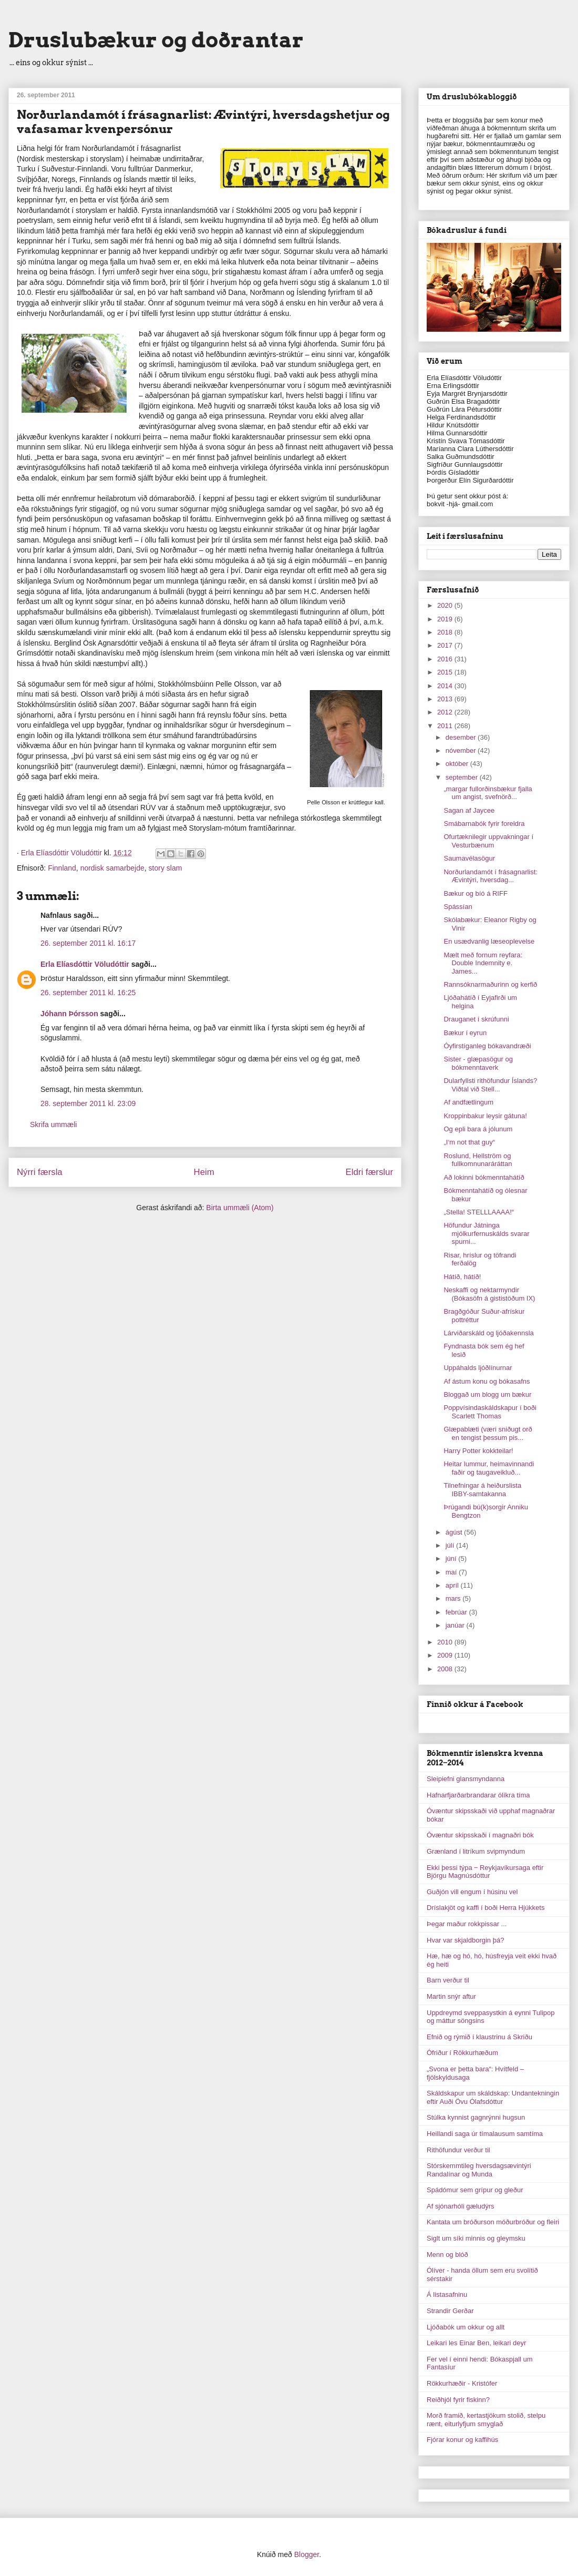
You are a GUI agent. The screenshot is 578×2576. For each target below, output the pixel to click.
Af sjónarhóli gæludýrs (460, 2206)
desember (462, 737)
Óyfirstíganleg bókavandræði (487, 1046)
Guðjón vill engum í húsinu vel (472, 1892)
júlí (451, 1545)
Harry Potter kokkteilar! (478, 1451)
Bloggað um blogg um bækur (487, 1394)
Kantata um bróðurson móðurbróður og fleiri (493, 2222)
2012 (446, 712)
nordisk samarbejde (112, 868)
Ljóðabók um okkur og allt (465, 2327)
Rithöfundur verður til (458, 2150)
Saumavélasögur (469, 858)
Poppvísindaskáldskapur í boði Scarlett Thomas (489, 1412)
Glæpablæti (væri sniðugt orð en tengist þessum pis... (487, 1433)
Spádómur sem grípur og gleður (475, 2190)
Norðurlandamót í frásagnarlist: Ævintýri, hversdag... (490, 876)
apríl (453, 1585)
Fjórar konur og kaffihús (462, 2440)
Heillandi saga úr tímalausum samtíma (485, 2134)
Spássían (457, 907)
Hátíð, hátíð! (462, 1277)
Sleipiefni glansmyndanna (465, 1779)
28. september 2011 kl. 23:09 (88, 1103)
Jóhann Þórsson (69, 1013)
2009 (446, 1655)
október (458, 764)
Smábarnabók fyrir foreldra (483, 823)
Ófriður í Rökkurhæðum (462, 2053)
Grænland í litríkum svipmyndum (476, 1851)
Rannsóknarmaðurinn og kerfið (490, 984)
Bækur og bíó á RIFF (475, 893)
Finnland (62, 868)
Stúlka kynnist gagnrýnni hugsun (476, 2117)
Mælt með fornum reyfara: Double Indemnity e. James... (482, 963)
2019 (446, 619)
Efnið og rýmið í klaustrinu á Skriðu (479, 2037)
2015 (446, 672)
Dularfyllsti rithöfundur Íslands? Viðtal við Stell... (490, 1085)
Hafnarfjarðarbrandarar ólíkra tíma (478, 1795)
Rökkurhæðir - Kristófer (462, 2383)
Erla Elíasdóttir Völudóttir (84, 964)
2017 (446, 645)
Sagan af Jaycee (468, 810)
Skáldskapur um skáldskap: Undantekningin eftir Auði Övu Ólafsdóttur (493, 2097)
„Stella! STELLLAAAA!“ (478, 1212)
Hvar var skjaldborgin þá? (465, 1940)
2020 (446, 605)
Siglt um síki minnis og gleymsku (476, 2238)
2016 (446, 659)
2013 (446, 699)
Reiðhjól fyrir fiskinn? (458, 2400)
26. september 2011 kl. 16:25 (88, 992)
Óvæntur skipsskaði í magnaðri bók (480, 1835)
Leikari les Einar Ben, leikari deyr (476, 2343)
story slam (165, 868)
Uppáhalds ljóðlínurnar (477, 1368)
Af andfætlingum (468, 1102)
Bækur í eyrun (465, 1033)
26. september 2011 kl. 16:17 (88, 943)
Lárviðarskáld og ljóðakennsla (488, 1333)
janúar (456, 1625)
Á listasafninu (447, 2294)
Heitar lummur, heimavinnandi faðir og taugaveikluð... (488, 1468)
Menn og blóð (447, 2254)
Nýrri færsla (40, 1172)
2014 (446, 686)
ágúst (455, 1532)
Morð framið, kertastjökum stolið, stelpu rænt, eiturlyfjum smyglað (486, 2419)
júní (452, 1558)
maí (452, 1572)
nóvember (462, 750)
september (463, 777)
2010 (446, 1642)
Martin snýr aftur (451, 1996)
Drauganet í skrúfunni (476, 1019)
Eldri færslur (369, 1172)
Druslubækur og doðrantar (156, 40)
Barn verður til (448, 1980)
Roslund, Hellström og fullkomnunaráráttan (477, 1160)
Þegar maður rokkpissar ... (467, 1924)
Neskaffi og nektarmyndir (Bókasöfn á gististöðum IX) (489, 1294)
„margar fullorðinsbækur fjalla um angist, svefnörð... (487, 793)
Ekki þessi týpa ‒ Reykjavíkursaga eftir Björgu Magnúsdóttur (485, 1872)
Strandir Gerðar (450, 2311)
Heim (204, 1172)
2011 (446, 726)
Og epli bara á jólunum (477, 1129)
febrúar (457, 1612)
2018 (446, 632)
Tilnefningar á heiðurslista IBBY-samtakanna (482, 1489)
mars (454, 1598)
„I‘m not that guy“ (469, 1142)
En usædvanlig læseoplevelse (488, 941)
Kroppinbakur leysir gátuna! (485, 1116)
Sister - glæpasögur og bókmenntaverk (478, 1063)
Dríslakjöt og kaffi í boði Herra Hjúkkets (485, 1907)
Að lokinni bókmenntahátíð (483, 1177)
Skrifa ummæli (53, 1124)
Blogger (306, 2554)
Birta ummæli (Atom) (239, 1207)
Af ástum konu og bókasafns (486, 1381)
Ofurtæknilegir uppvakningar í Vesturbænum (488, 841)
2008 (446, 1669)
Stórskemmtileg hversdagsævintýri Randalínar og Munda (479, 2170)
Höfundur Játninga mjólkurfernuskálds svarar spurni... (486, 1233)
